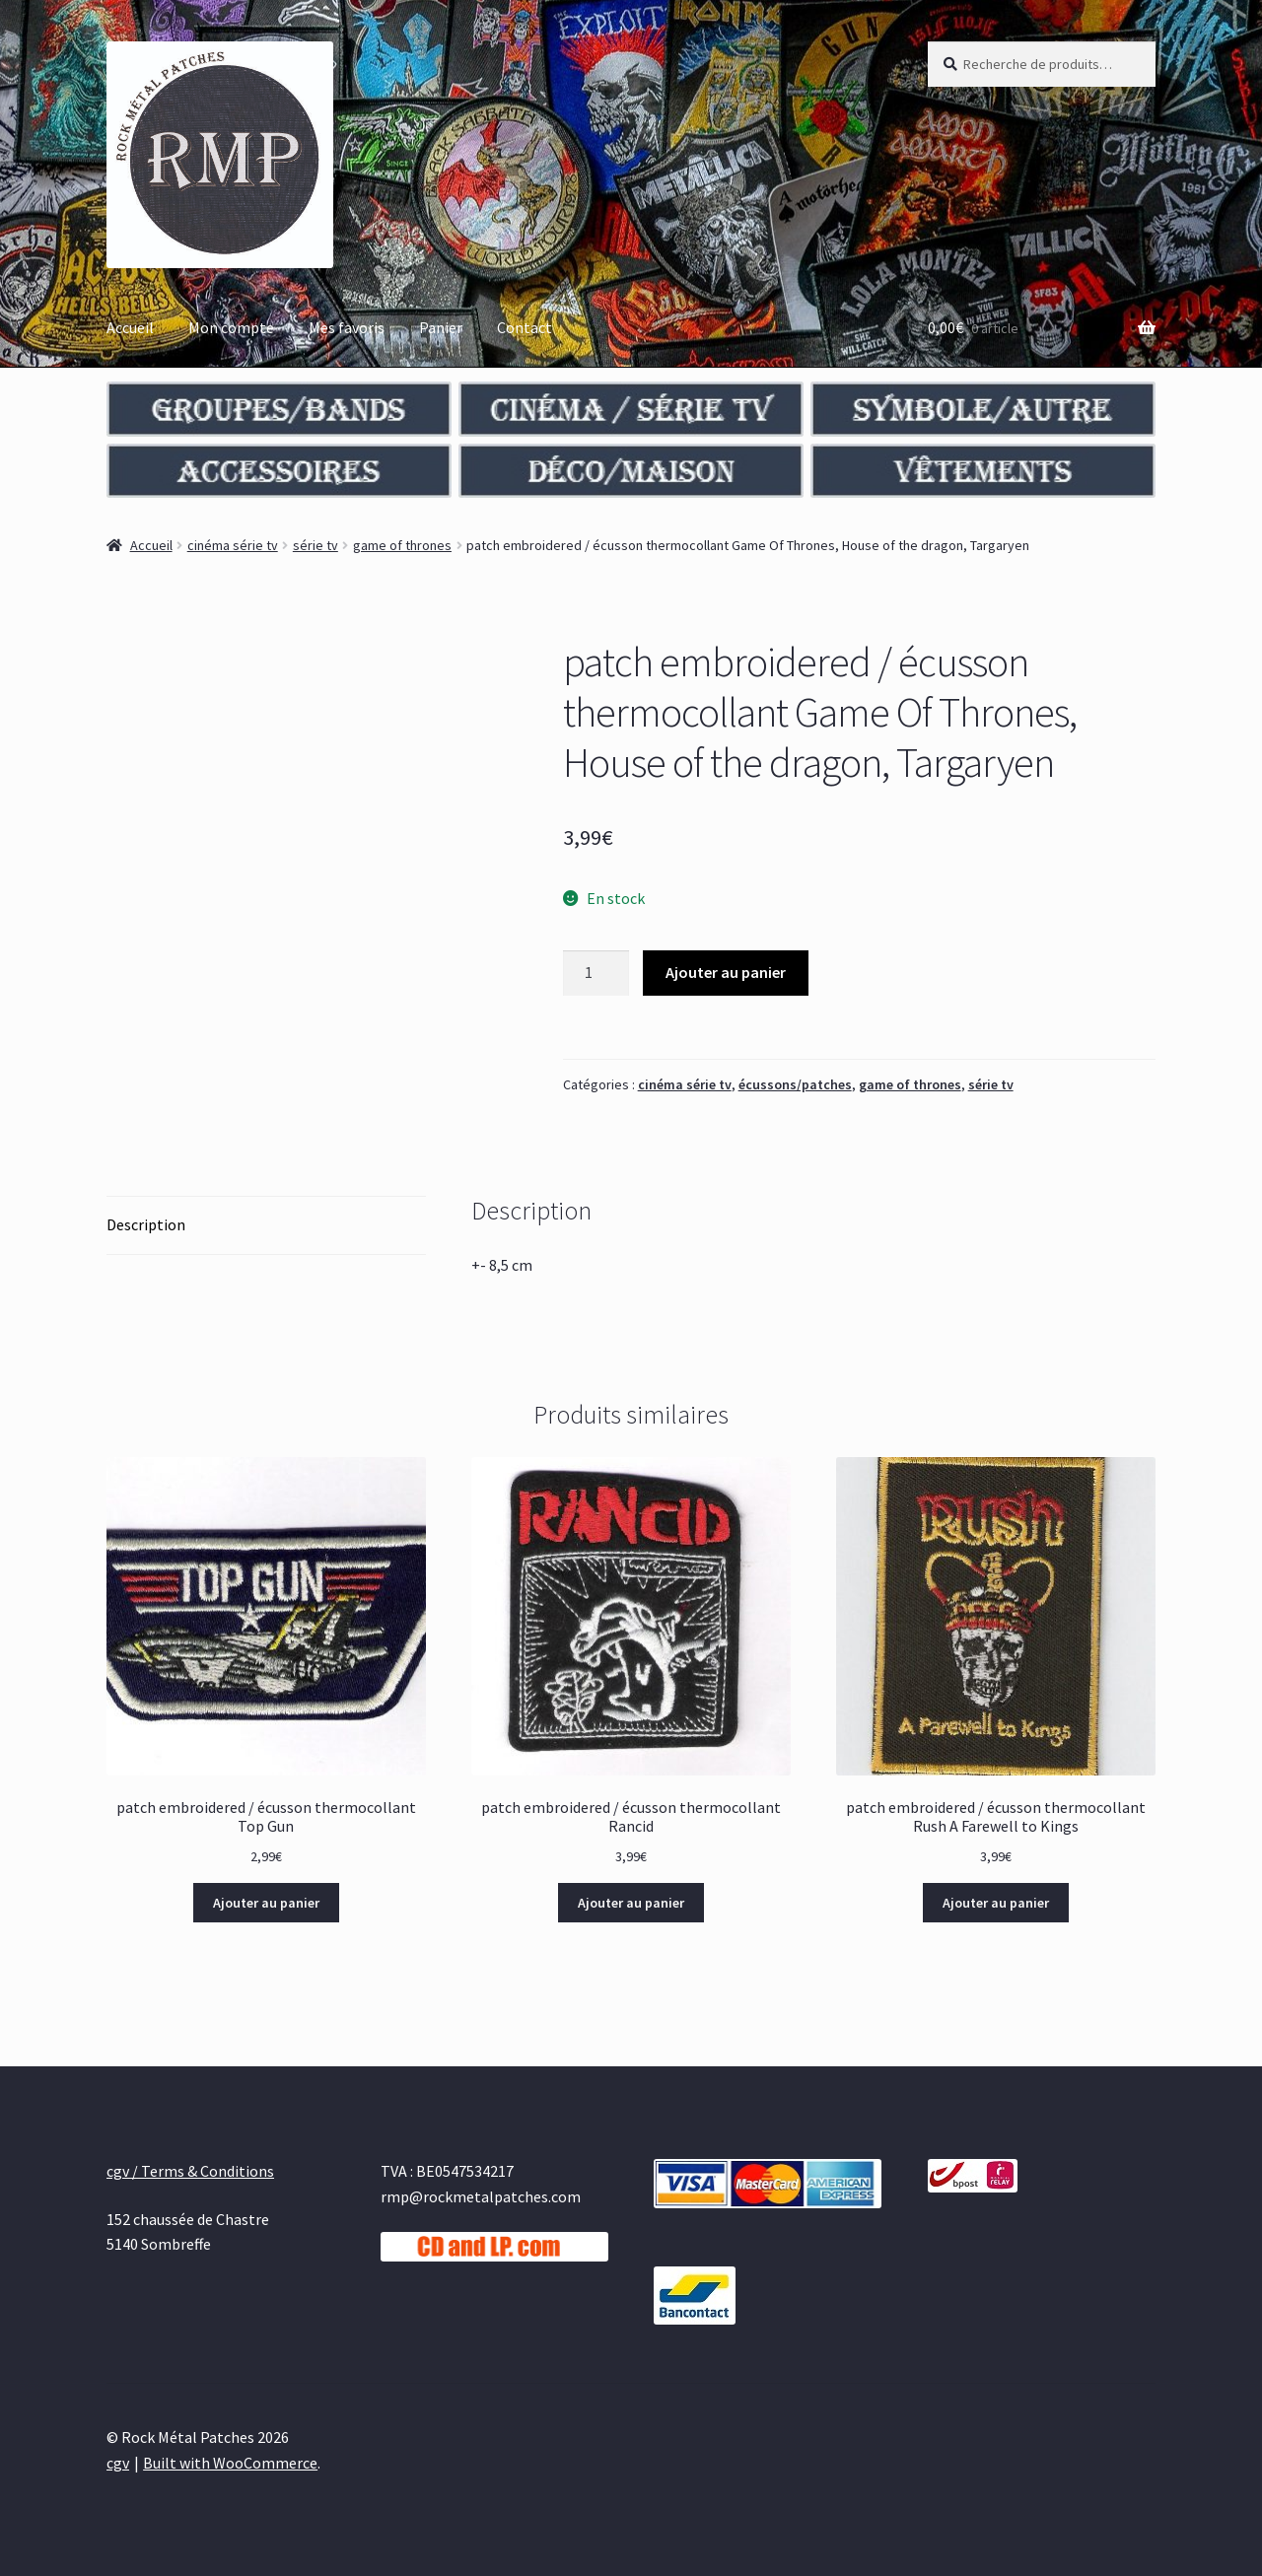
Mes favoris (347, 327)
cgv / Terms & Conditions (190, 2171)
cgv (117, 2462)
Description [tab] (145, 1224)
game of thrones (402, 545)
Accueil (130, 327)
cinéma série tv (232, 545)
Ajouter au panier (726, 972)
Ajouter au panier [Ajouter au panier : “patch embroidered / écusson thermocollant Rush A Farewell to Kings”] (996, 1903)
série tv (315, 545)
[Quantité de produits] (596, 973)
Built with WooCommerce (230, 2462)
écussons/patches (795, 1084)
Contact (524, 327)
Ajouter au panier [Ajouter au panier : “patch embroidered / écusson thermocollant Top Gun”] (266, 1903)
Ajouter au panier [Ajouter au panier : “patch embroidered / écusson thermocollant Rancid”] (631, 1903)
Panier (440, 327)
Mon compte (231, 327)
